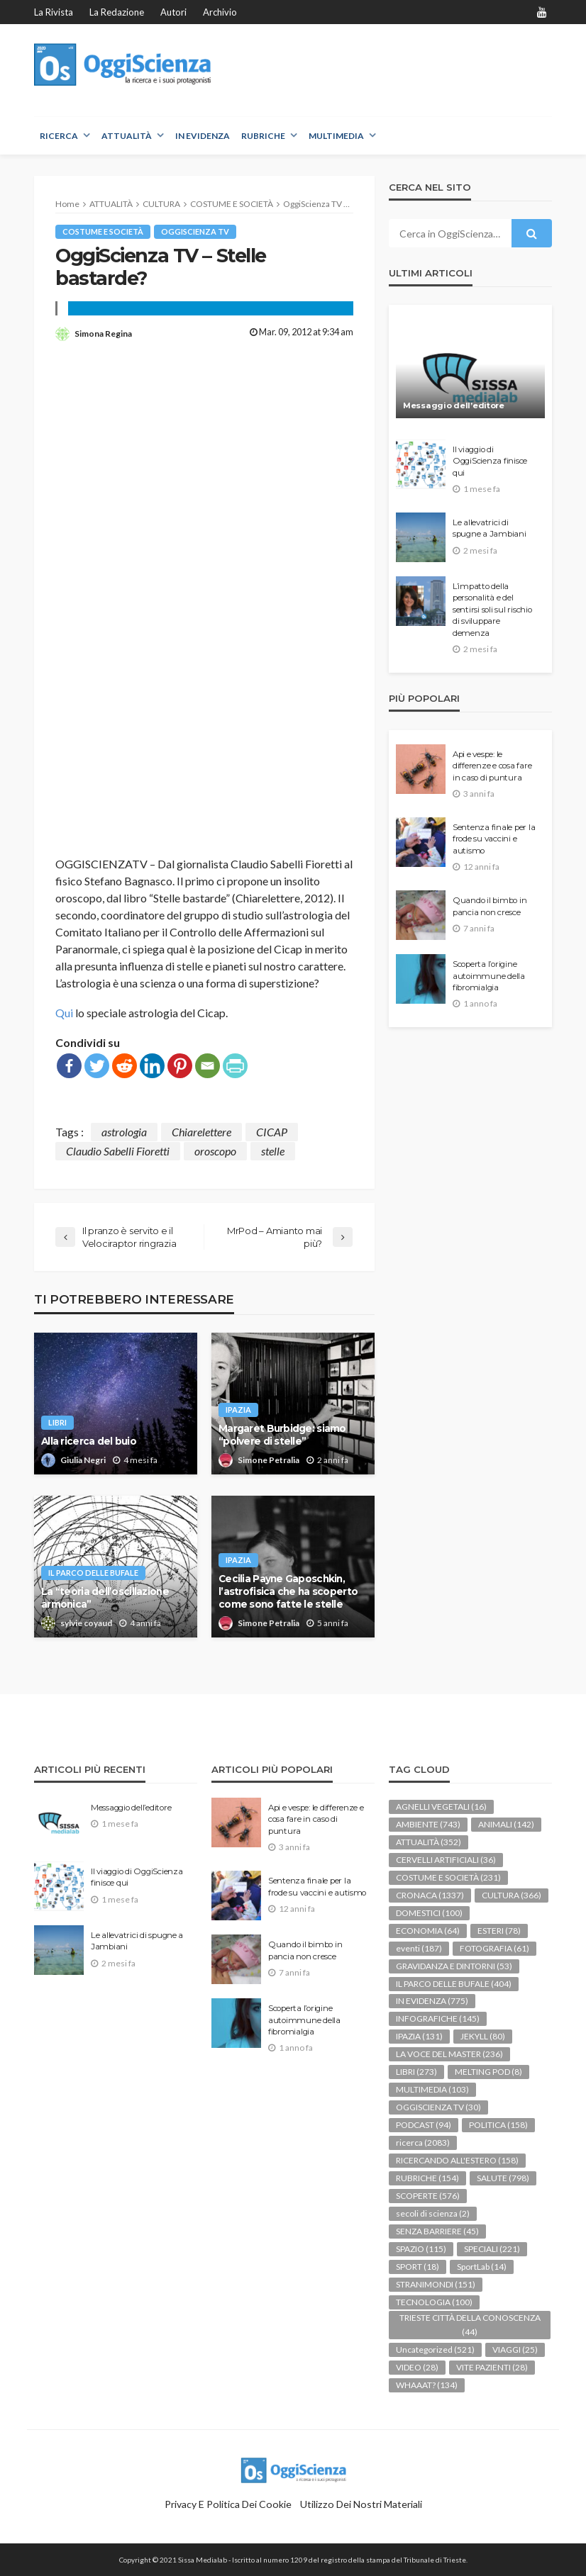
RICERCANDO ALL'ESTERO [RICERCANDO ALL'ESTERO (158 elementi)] (457, 2160)
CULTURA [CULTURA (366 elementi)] (511, 1895)
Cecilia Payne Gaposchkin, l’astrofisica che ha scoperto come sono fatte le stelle (288, 1591)
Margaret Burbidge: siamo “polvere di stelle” (282, 1435)
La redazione (116, 12)
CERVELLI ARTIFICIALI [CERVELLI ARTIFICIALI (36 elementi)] (446, 1859)
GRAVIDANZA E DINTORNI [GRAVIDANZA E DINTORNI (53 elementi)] (454, 1966)
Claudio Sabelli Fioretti (118, 1151)
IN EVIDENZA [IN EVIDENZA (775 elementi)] (432, 2000)
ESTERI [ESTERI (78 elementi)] (499, 1930)
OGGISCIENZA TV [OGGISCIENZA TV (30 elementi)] (438, 2107)
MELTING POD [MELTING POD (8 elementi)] (488, 2071)
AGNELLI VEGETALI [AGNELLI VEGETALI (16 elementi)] (441, 1806)
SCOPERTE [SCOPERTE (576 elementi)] (428, 2195)
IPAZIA (238, 1409)
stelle (272, 1151)
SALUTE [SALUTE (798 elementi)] (503, 2178)
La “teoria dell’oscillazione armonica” (105, 1598)
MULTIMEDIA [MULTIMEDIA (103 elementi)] (432, 2089)
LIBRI (57, 1422)
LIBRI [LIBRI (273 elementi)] (416, 2071)
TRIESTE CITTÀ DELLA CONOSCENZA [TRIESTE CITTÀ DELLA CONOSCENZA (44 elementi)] (470, 2324)
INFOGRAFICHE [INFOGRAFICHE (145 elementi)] (438, 2018)
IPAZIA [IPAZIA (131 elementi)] (419, 2036)
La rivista (53, 12)
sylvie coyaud (86, 1623)
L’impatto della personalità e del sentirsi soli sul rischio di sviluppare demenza (492, 609)
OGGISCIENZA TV (195, 231)
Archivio (220, 12)
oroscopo (215, 1151)
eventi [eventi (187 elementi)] (419, 1948)
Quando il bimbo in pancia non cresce (489, 906)
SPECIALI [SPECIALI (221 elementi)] (492, 2249)
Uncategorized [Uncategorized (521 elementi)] (435, 2349)
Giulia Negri (83, 1460)
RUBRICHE (263, 135)
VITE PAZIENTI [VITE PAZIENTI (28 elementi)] (492, 2367)
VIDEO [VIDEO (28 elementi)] (417, 2367)
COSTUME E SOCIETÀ (102, 231)
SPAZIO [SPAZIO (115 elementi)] (421, 2249)
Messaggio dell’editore (453, 405)
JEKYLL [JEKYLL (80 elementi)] (482, 2036)
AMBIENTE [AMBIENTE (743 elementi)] (428, 1824)
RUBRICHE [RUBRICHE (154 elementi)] (427, 2178)
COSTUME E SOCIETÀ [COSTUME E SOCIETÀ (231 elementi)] (448, 1877)
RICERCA (59, 135)
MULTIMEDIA (336, 135)
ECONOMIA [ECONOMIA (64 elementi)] (428, 1930)
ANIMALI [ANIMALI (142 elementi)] (506, 1824)
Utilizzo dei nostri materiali (361, 2504)
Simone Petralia (268, 1460)
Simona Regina (103, 333)
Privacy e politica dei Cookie (228, 2504)
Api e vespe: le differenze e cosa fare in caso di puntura (492, 766)
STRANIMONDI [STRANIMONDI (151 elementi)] (435, 2284)
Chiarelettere (201, 1131)
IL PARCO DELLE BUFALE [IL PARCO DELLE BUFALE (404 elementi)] (454, 1983)
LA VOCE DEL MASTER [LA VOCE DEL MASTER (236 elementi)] (449, 2054)
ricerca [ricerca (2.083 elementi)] (423, 2142)
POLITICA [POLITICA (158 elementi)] (498, 2124)
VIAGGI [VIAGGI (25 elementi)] (515, 2349)
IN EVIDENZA (202, 135)
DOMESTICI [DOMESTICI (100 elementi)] (429, 1913)
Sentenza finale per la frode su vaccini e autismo (494, 839)
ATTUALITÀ (126, 135)
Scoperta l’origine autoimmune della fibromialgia (489, 975)
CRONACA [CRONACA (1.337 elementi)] (430, 1895)
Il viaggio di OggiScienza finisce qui (490, 461)
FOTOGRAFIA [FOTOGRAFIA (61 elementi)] (494, 1948)
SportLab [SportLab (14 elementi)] (482, 2266)
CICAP (271, 1131)
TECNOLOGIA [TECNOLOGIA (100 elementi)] (434, 2302)
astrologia (124, 1131)
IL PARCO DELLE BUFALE (93, 1572)
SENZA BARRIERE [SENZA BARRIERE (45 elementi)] (437, 2231)
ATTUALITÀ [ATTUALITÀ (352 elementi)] (428, 1842)
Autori (173, 12)
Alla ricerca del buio (88, 1441)
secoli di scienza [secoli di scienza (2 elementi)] (433, 2213)
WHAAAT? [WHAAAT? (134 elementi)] (427, 2385)
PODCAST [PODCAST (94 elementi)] (423, 2124)
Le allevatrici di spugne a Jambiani (489, 528)
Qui (64, 1012)
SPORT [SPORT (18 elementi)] (417, 2266)
